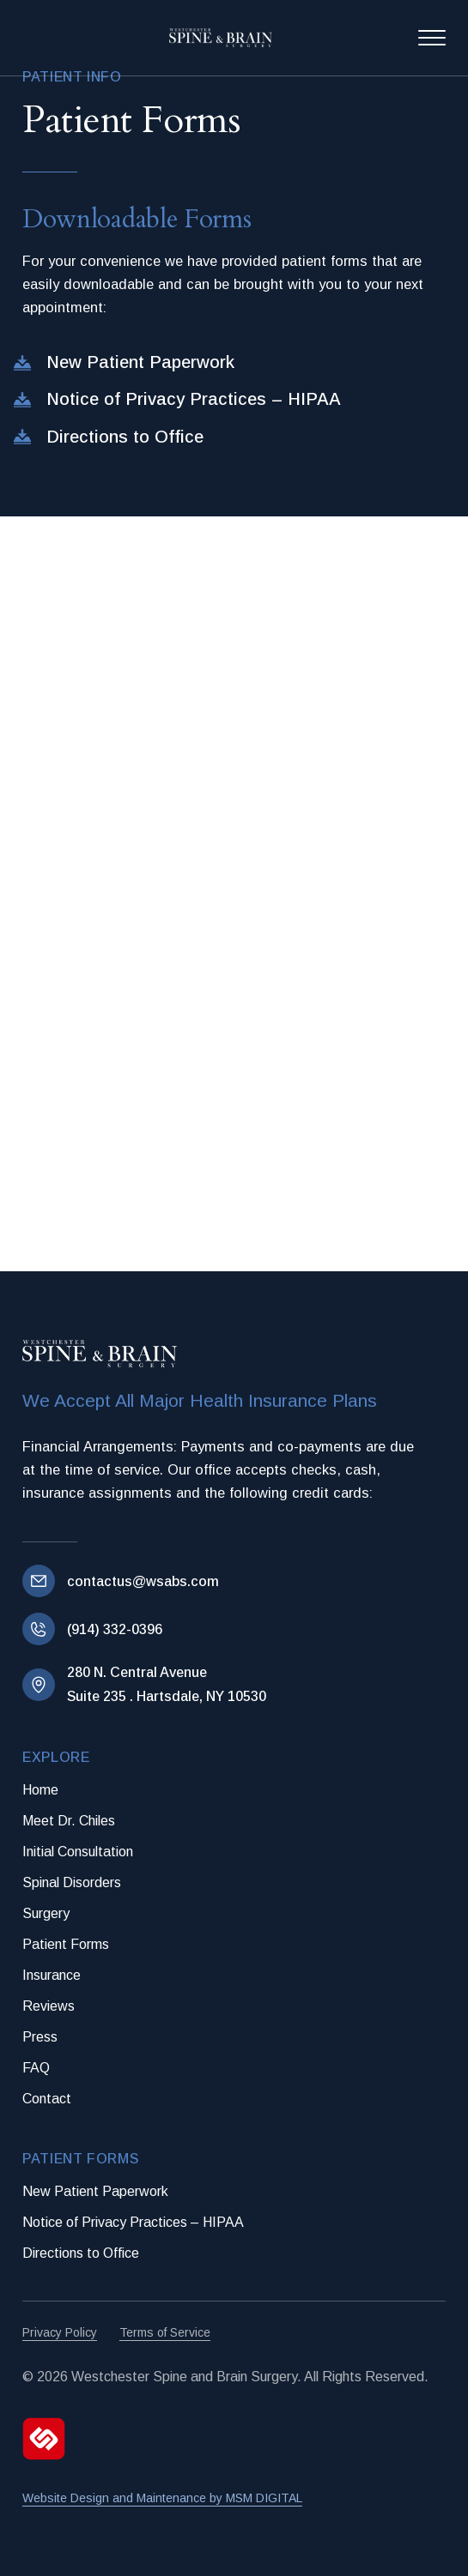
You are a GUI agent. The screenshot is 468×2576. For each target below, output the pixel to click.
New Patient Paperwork (95, 2191)
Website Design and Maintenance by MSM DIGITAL (162, 2498)
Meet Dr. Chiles (68, 1820)
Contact (46, 2098)
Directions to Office (80, 2253)
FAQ (36, 2067)
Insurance (51, 1975)
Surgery (46, 1913)
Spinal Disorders (71, 1882)
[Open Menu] (432, 37)
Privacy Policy (59, 2332)
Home (40, 1790)
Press (40, 2037)
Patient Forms (65, 1944)
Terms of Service (164, 2332)
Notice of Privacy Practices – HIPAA (133, 2222)
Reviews (48, 2006)
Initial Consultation (77, 1851)
